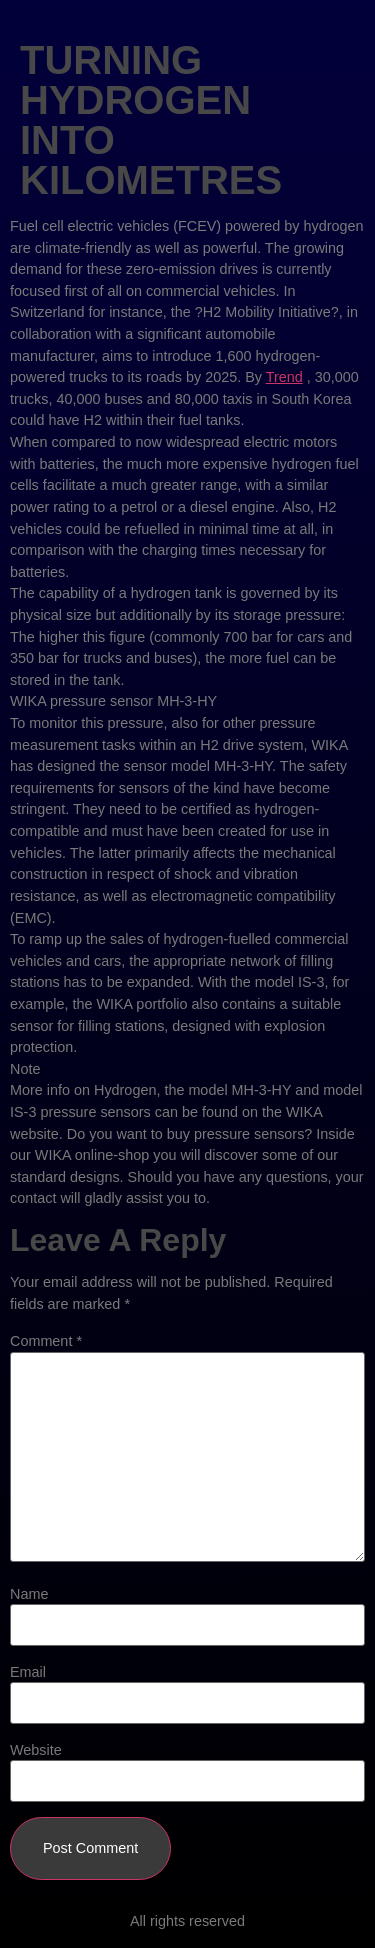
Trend (284, 377)
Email (28, 1672)
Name (29, 1594)
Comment (46, 1341)
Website (36, 1750)
